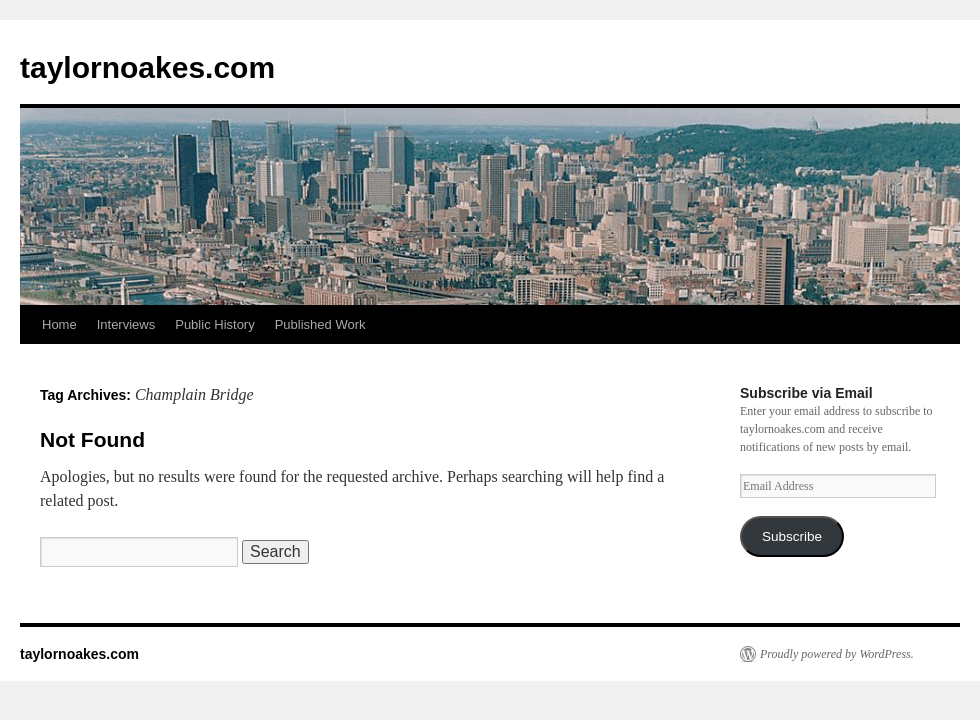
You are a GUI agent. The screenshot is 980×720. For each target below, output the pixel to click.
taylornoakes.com (147, 67)
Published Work (320, 324)
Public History (214, 324)
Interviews (126, 324)
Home (59, 324)
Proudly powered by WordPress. (837, 654)
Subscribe (792, 536)
